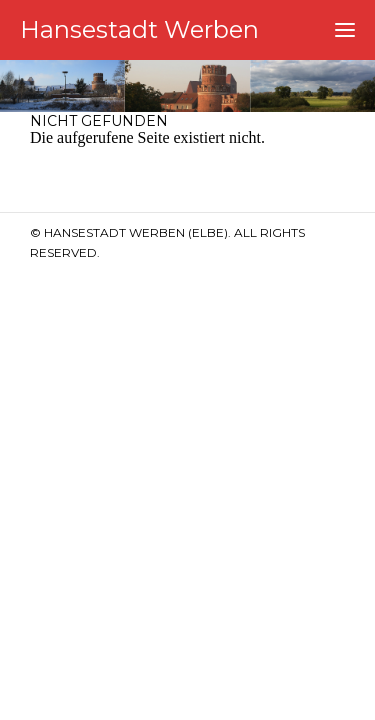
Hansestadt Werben (139, 29)
